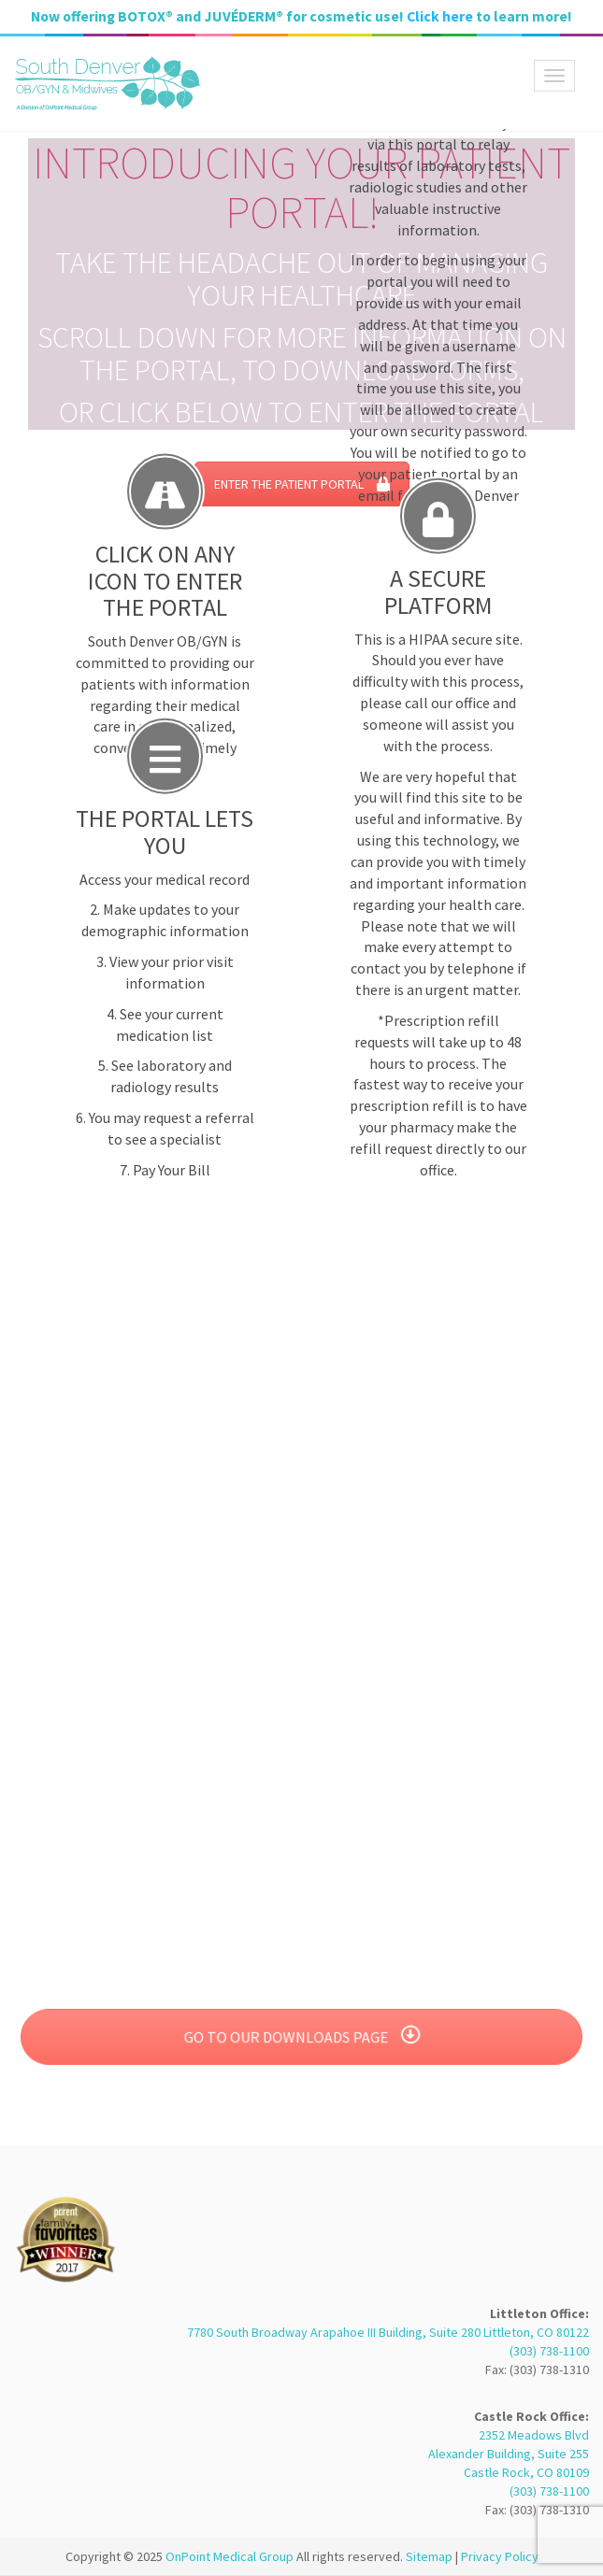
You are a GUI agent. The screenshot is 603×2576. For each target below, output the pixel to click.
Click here (440, 16)
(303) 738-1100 (549, 2350)
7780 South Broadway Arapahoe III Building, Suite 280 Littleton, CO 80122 (388, 2332)
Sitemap (429, 2556)
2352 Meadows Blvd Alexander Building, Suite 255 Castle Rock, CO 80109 (508, 2454)
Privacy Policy (499, 2556)
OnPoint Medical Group (230, 2556)
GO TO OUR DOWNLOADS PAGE (301, 2037)
